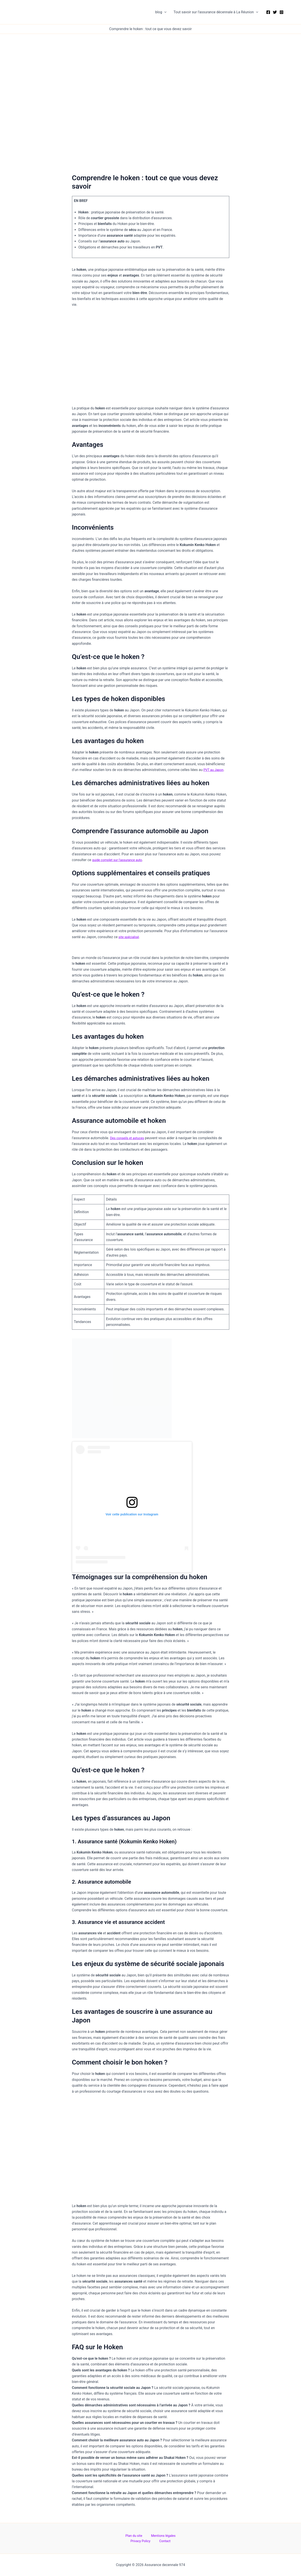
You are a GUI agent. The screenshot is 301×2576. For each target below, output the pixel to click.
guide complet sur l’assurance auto (119, 860)
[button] (164, 12)
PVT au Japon (214, 770)
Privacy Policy (176, 2535)
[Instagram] (282, 12)
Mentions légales (147, 2535)
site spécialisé (129, 937)
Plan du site (122, 2535)
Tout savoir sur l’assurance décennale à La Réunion (216, 12)
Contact (151, 2541)
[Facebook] (268, 12)
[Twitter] (275, 12)
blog (161, 12)
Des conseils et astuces (128, 1138)
